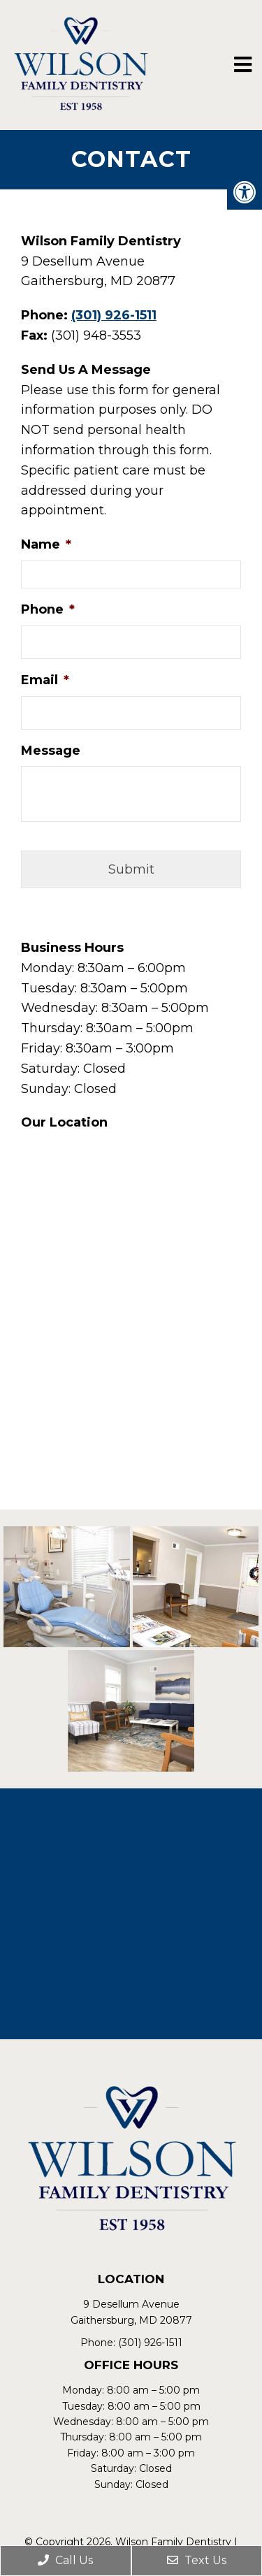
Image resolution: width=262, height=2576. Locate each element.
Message (50, 750)
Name (46, 544)
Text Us (196, 2560)
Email (45, 680)
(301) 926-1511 (114, 315)
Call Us (65, 2560)
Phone (48, 609)
